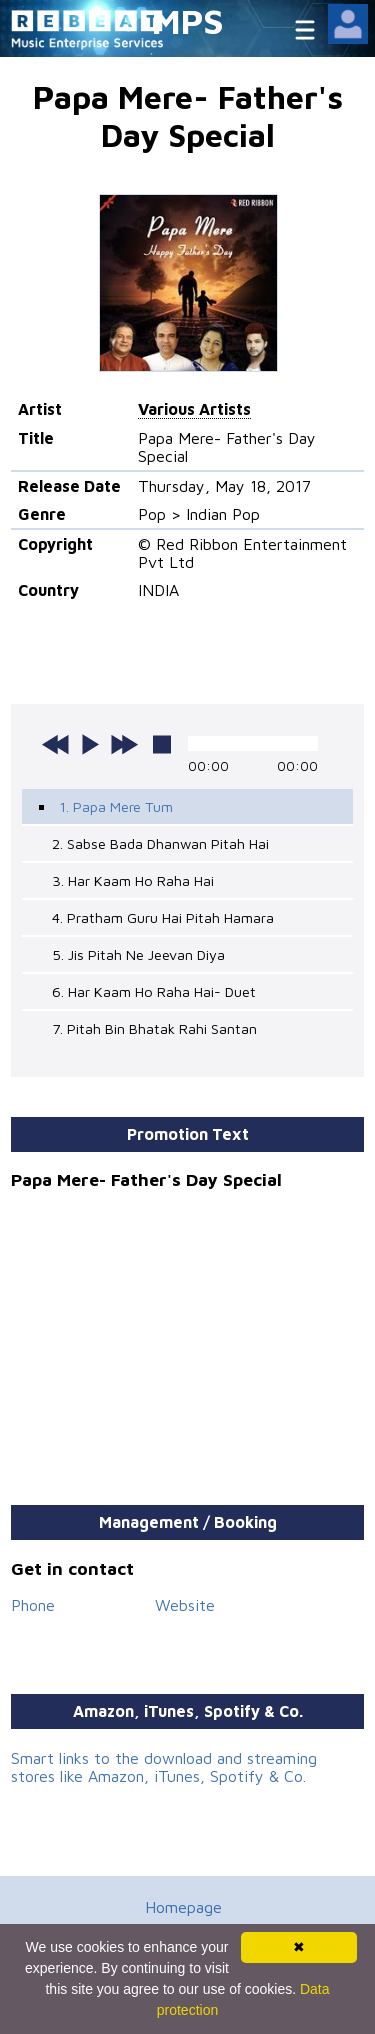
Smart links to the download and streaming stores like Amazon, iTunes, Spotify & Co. (164, 1767)
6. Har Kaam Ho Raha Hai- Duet (154, 991)
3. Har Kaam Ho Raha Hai (133, 880)
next (124, 744)
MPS (188, 20)
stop (162, 744)
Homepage (183, 1907)
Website (185, 1605)
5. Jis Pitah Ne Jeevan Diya (138, 954)
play (90, 744)
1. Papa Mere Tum (116, 806)
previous (56, 744)
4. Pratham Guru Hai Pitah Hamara (163, 917)
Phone (33, 1605)
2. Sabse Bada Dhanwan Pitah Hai (160, 843)
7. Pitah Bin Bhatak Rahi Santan (154, 1028)
